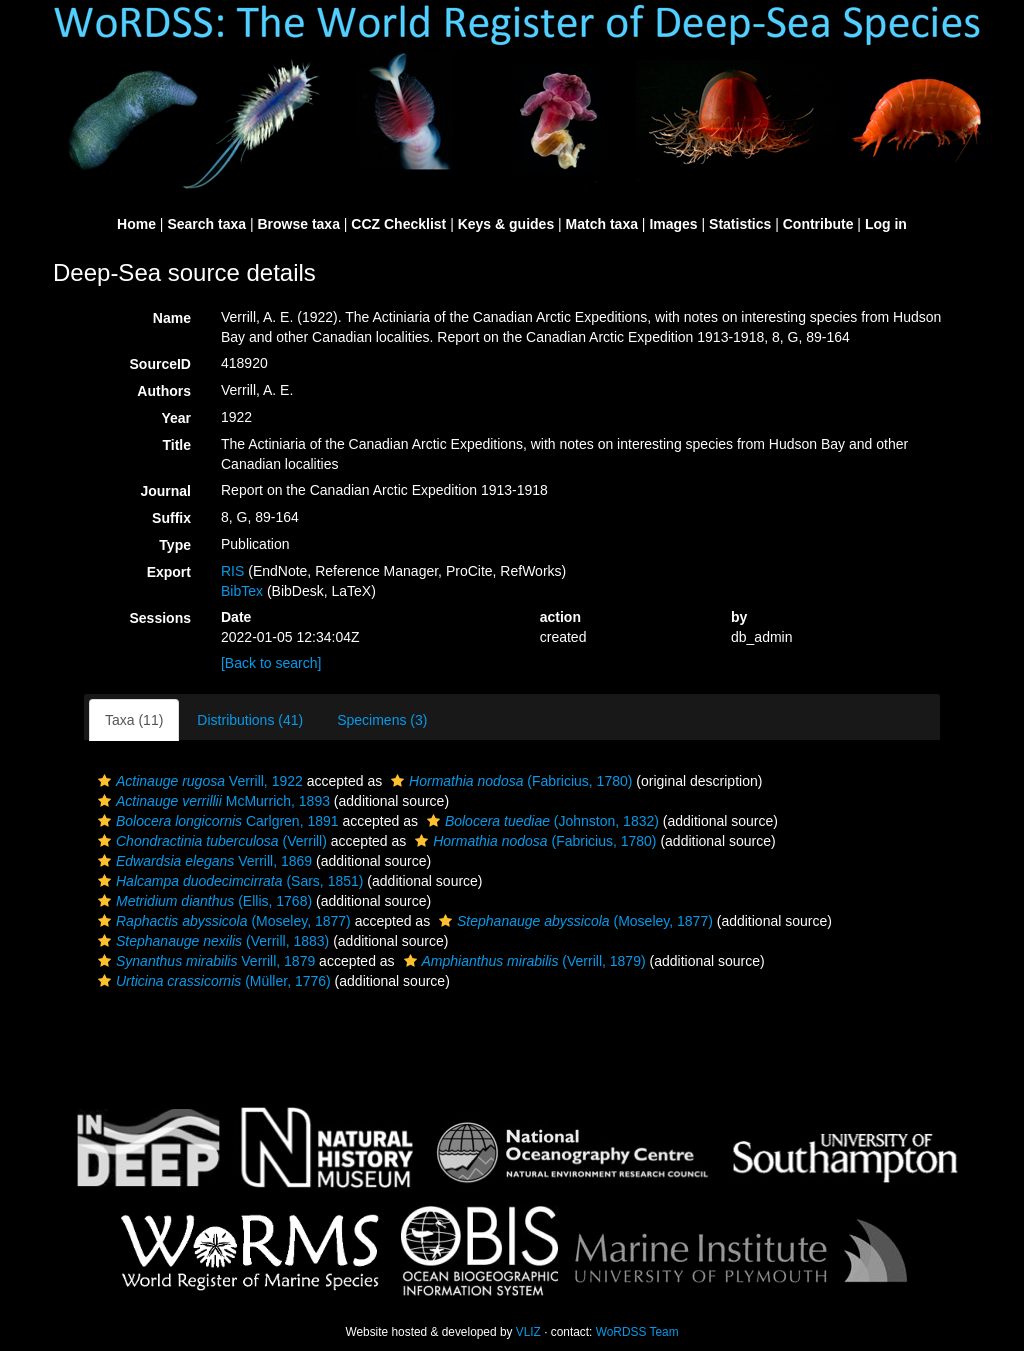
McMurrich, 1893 (211, 801)
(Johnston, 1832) (540, 821)
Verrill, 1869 (202, 861)
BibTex (242, 591)
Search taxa (206, 224)
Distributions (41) (250, 720)
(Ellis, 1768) (202, 901)
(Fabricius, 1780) (509, 781)
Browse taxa (298, 224)
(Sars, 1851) (228, 881)
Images (673, 224)
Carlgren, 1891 (216, 821)
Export (169, 572)
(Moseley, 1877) (222, 921)
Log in (886, 224)
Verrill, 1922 (198, 781)
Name (172, 318)
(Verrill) (210, 841)
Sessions (160, 618)
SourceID (160, 364)
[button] (104, 781)
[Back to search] (271, 663)
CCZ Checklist (398, 224)
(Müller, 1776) (212, 981)
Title (176, 445)
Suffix (171, 518)
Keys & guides (506, 224)
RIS (232, 571)
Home (136, 224)
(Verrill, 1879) (522, 961)
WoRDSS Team (637, 1332)
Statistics (740, 224)
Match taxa (602, 224)
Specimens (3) (382, 720)
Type (175, 545)
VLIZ (528, 1332)
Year (176, 418)
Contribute (818, 224)
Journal (165, 491)
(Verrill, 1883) (211, 941)
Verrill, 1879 (204, 961)
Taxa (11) (134, 720)
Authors (164, 391)
